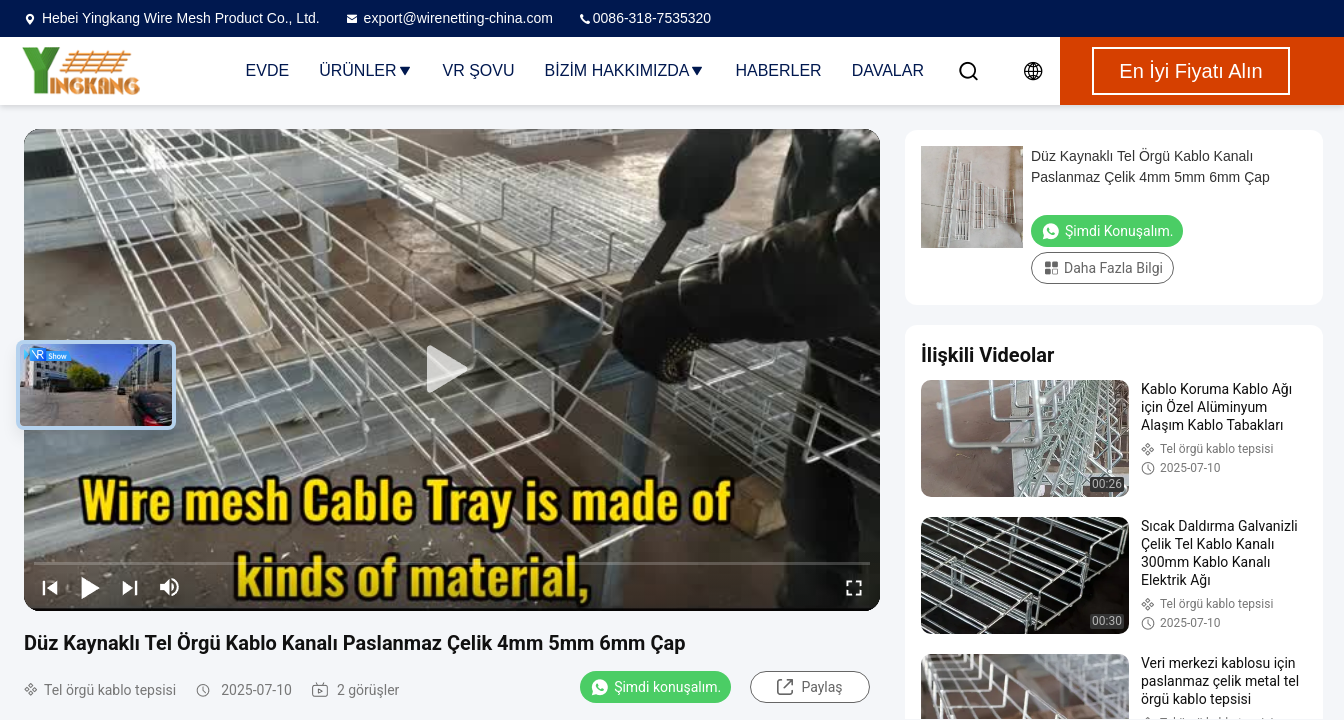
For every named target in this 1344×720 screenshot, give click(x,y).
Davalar (888, 70)
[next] (130, 587)
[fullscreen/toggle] (854, 587)
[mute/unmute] (170, 587)
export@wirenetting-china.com (448, 18)
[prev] (50, 587)
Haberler (778, 70)
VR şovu (479, 70)
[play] (452, 370)
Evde (268, 70)
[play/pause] (90, 587)
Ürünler (365, 70)
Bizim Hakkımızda (625, 70)
